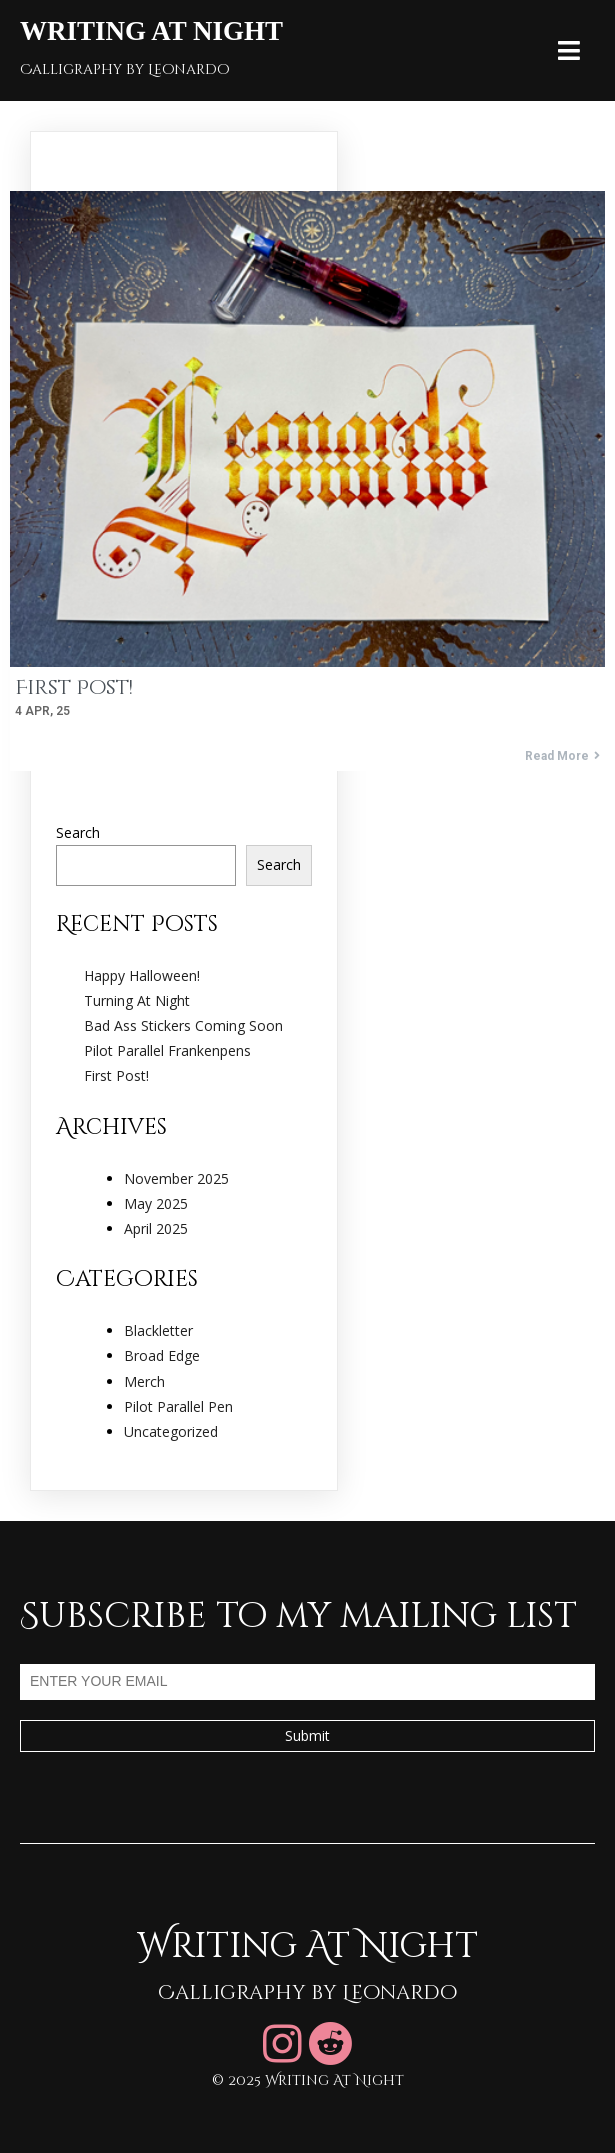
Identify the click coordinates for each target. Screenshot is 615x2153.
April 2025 (156, 1228)
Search (78, 832)
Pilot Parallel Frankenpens (167, 1050)
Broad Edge (162, 1355)
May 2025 (156, 1203)
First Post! (116, 1075)
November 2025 (176, 1178)
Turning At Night (137, 1000)
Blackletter (158, 1330)
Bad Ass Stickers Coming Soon (183, 1025)
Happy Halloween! (142, 975)
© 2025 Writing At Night (308, 2080)
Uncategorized (171, 1431)
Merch (144, 1381)
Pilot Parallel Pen (178, 1406)
